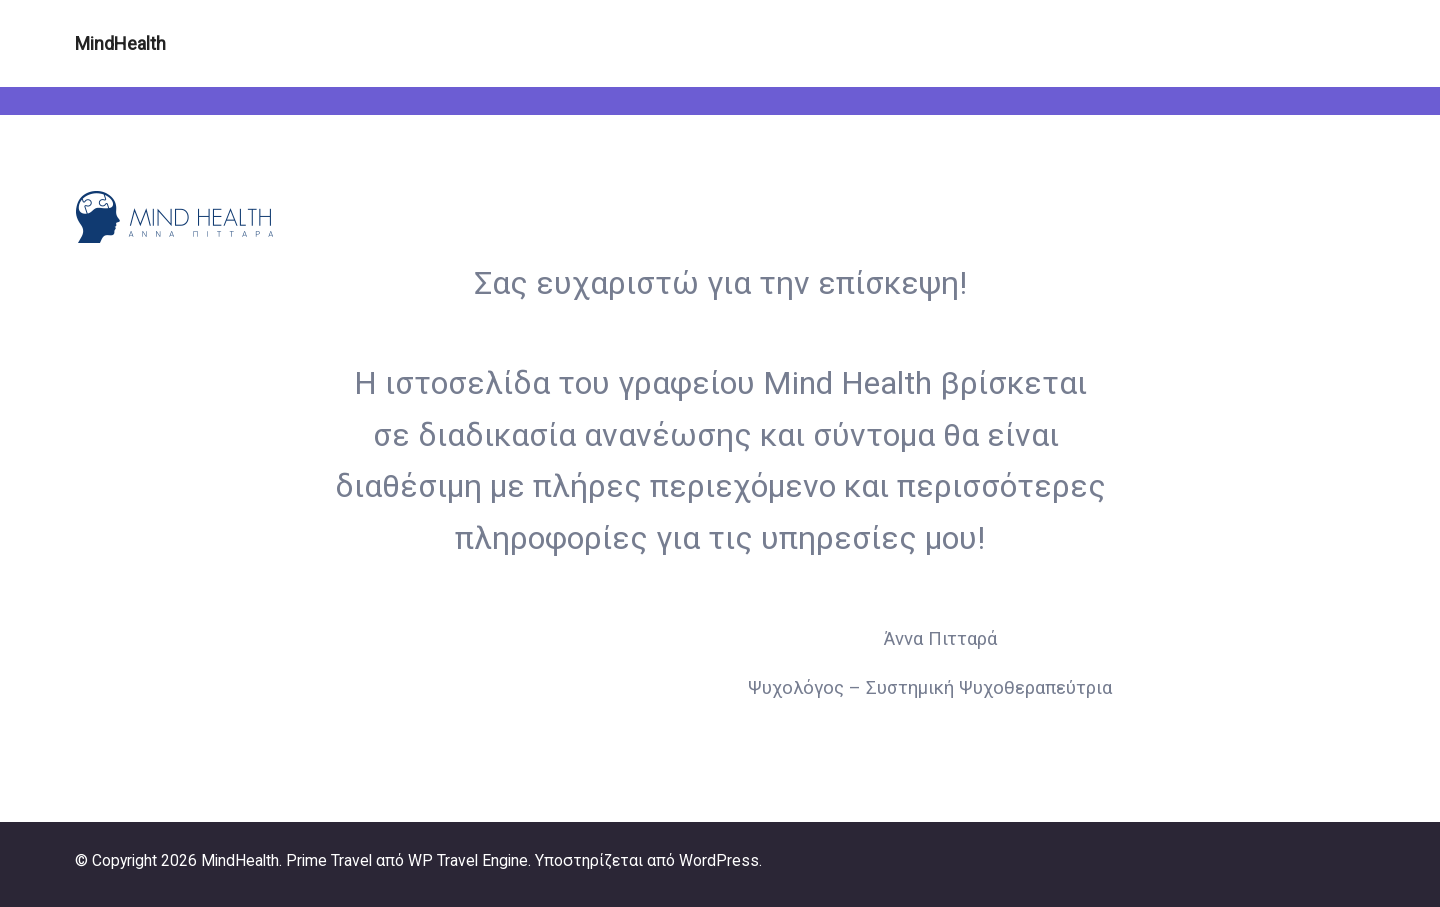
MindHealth (120, 43)
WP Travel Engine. (469, 860)
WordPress (719, 860)
